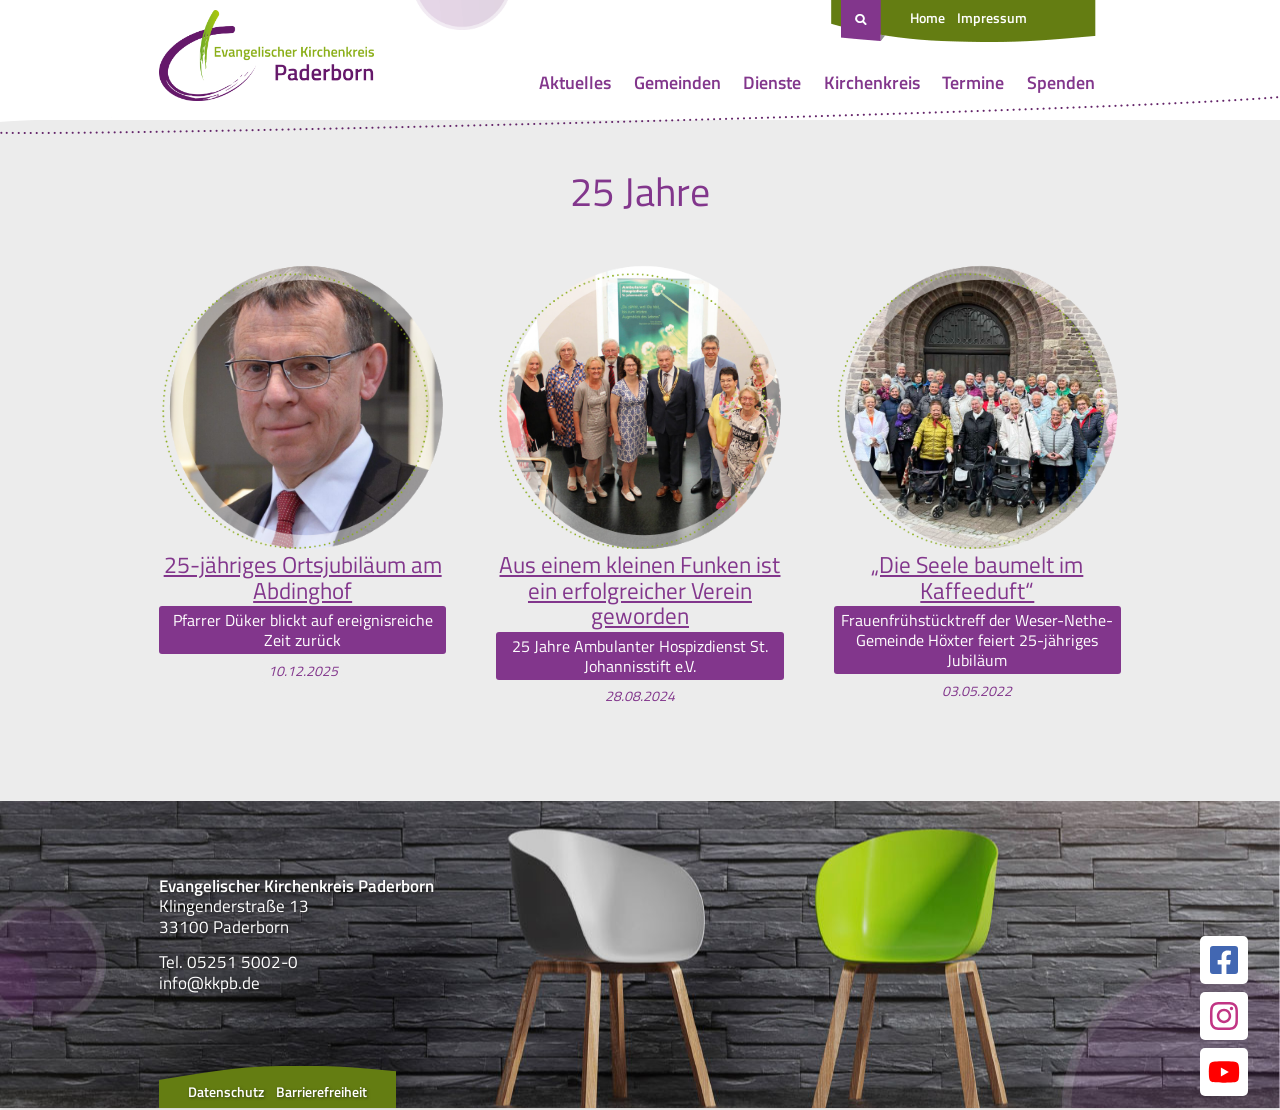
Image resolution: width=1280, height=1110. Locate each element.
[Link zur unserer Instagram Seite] (1224, 1018)
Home (927, 17)
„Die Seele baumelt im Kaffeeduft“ (977, 578)
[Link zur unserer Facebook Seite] (1224, 962)
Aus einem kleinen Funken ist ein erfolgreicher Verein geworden (640, 591)
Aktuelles (575, 82)
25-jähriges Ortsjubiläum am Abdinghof (302, 578)
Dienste (772, 82)
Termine (973, 82)
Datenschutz (226, 1093)
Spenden (1061, 82)
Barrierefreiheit (321, 1093)
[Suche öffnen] (863, 21)
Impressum (992, 17)
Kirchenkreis (872, 82)
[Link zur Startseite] (266, 60)
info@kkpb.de (209, 985)
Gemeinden (677, 82)
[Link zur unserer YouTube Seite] (1224, 1074)
